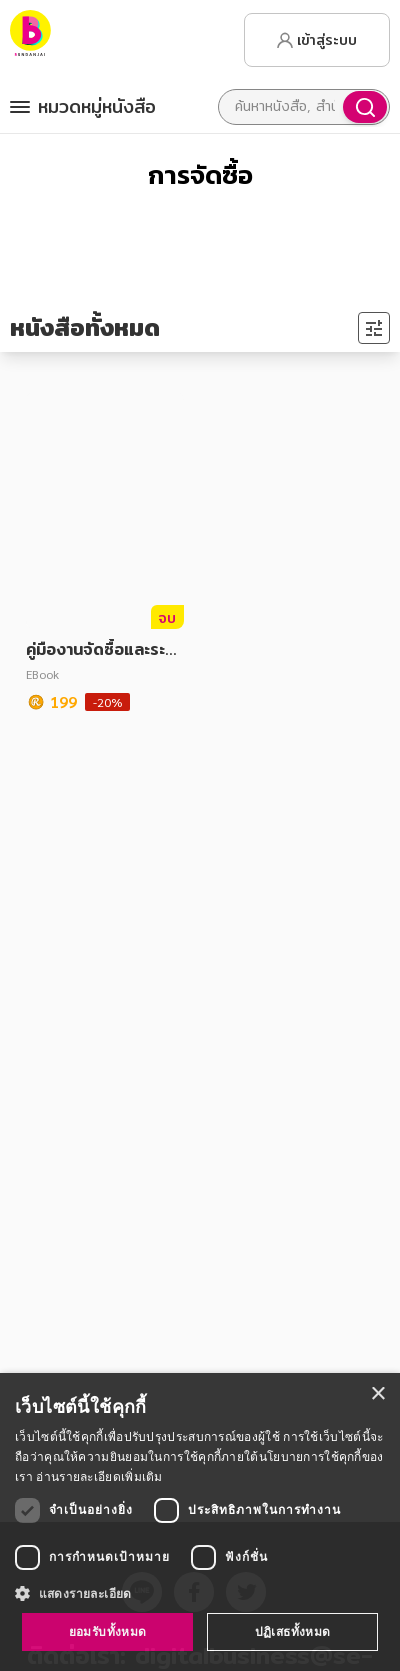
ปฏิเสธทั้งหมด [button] (293, 1631)
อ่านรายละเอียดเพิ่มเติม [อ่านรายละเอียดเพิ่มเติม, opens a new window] (99, 1476)
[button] (200, 1593)
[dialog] (200, 1522)
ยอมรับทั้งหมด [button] (108, 1631)
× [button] (377, 1394)
